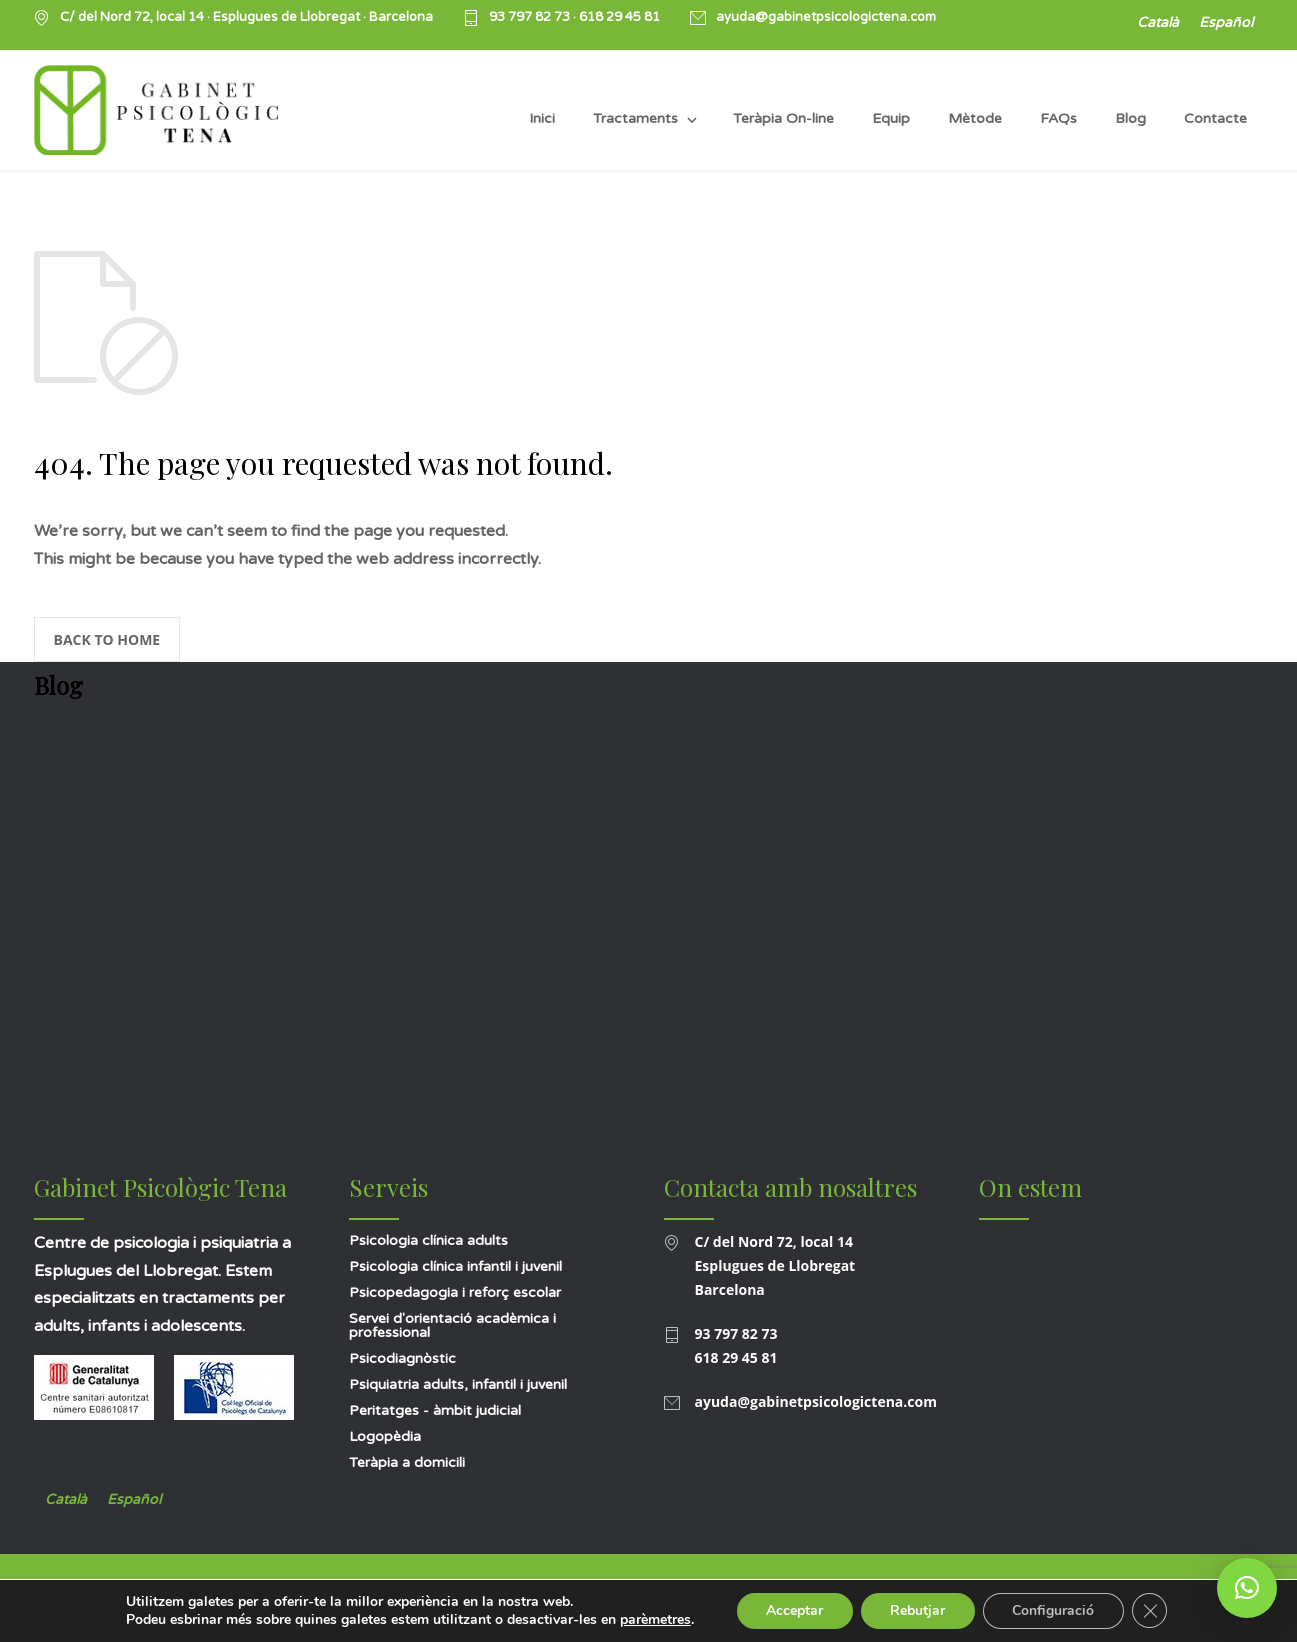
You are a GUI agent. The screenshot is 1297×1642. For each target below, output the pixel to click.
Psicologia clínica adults (428, 1240)
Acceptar (793, 1610)
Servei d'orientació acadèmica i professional (452, 1325)
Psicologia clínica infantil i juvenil (455, 1266)
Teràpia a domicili (407, 1462)
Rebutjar (917, 1610)
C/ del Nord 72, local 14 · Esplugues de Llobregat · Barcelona (246, 17)
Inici (542, 118)
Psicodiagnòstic (402, 1358)
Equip (891, 118)
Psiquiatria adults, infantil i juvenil (458, 1384)
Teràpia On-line (783, 118)
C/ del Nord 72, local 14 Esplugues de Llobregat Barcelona (775, 1265)
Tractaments (635, 118)
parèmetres (653, 1620)
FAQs (1058, 118)
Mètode (975, 118)
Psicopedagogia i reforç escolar (455, 1292)
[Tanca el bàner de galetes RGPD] (1151, 1611)
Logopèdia (385, 1436)
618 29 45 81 (619, 17)
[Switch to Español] (1226, 23)
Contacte (1215, 118)
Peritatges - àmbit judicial (435, 1410)
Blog (1130, 118)
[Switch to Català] (1158, 23)
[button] (1247, 1588)
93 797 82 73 (531, 17)
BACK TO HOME (107, 639)
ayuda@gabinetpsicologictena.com (826, 17)
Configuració (1054, 1610)
